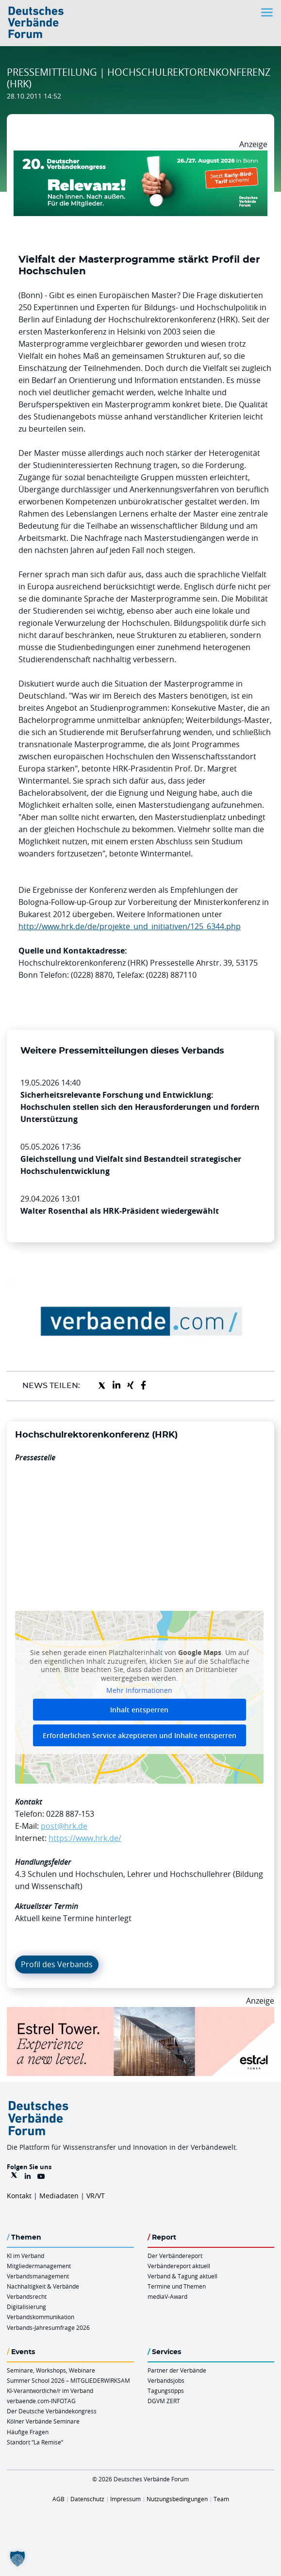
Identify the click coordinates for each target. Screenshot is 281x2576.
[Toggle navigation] (268, 12)
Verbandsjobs (166, 2380)
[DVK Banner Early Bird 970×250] (140, 156)
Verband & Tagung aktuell (182, 2276)
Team (221, 2499)
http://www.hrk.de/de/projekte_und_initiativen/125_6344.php (129, 926)
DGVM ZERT (164, 2401)
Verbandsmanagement (38, 2276)
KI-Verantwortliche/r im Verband (50, 2390)
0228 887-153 (70, 1813)
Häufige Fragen (28, 2432)
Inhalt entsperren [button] (139, 1709)
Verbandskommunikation (40, 2317)
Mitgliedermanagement (39, 2266)
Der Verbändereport (175, 2255)
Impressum (125, 2499)
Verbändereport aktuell (179, 2266)
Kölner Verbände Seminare (43, 2421)
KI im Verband (25, 2255)
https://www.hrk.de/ (85, 1838)
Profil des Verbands (57, 1964)
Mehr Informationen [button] (139, 1691)
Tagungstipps (166, 2390)
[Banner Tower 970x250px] (140, 2012)
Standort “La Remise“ (35, 2442)
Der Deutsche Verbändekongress (52, 2411)
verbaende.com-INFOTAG (41, 2401)
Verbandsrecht (27, 2296)
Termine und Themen (177, 2286)
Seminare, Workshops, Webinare (51, 2370)
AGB (58, 2499)
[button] (17, 2558)
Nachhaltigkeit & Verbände (43, 2286)
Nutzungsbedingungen (177, 2499)
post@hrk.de (64, 1826)
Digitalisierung (26, 2306)
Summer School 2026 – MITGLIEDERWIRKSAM (68, 2380)
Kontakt (19, 2195)
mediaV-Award (167, 2296)
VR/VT (95, 2195)
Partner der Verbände (177, 2370)
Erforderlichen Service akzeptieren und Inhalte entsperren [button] (139, 1735)
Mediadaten (59, 2195)
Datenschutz (87, 2499)
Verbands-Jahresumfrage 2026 (48, 2327)
